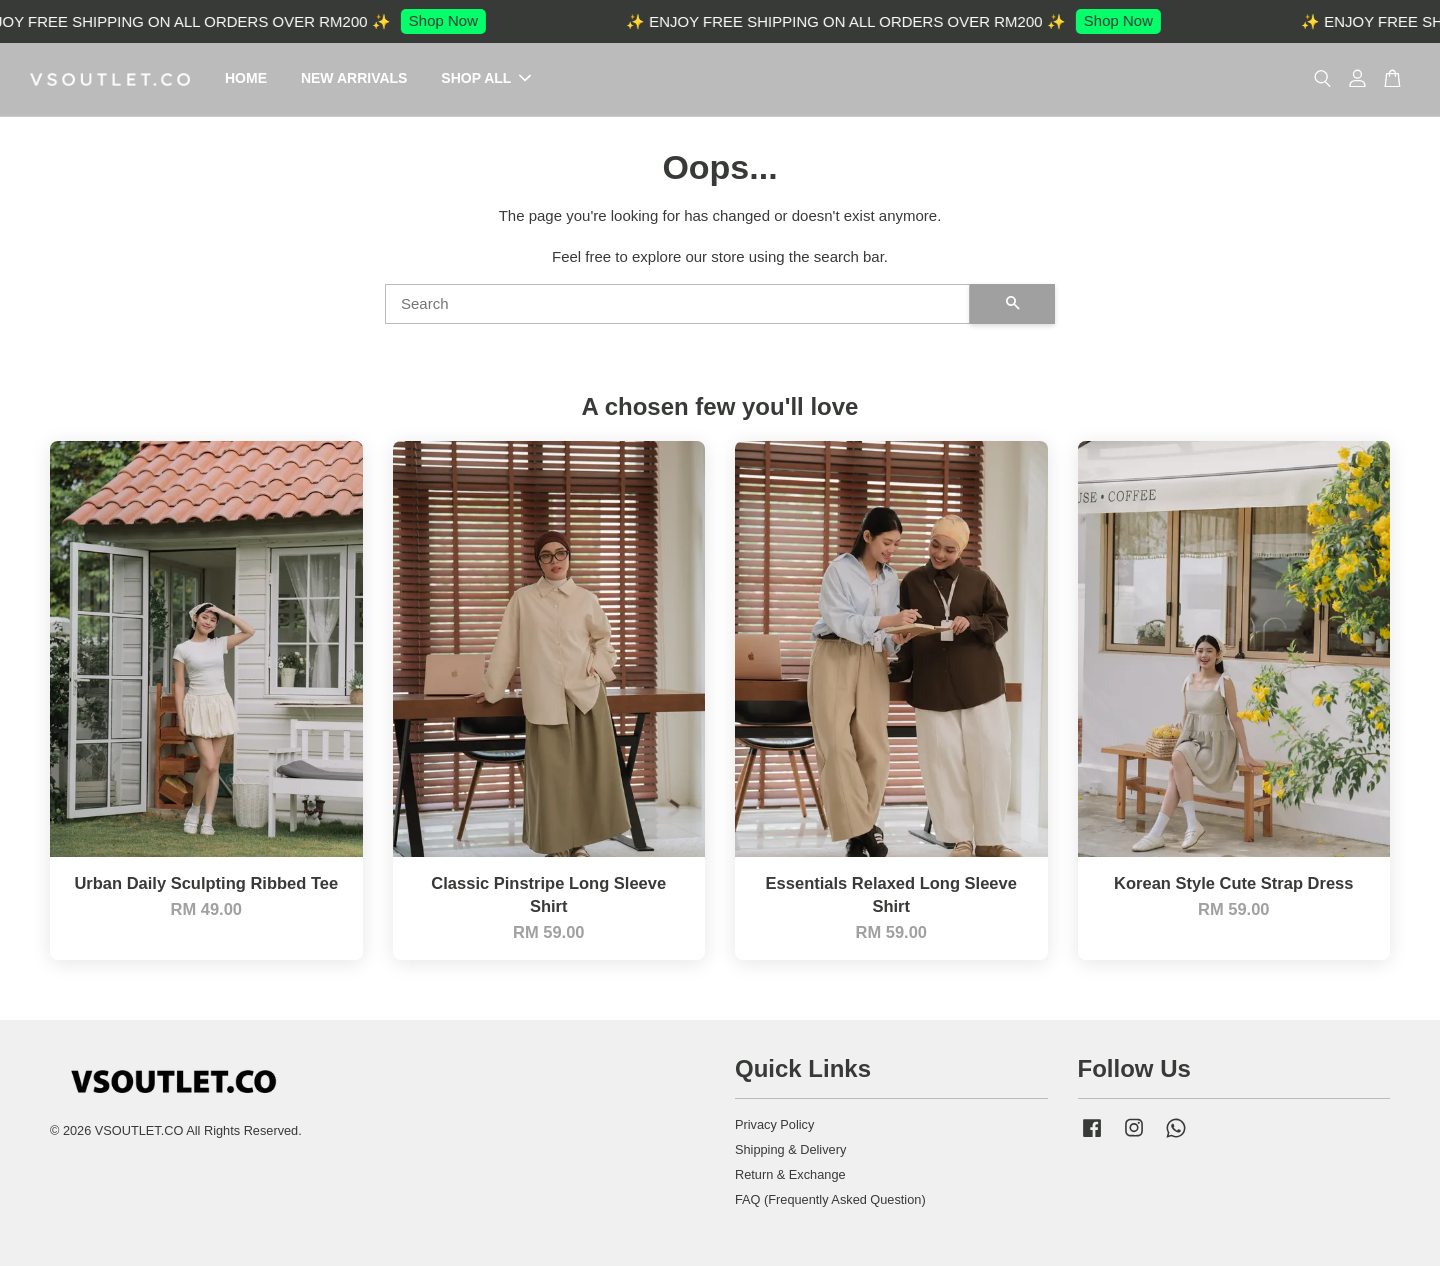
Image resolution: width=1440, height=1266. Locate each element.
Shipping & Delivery (790, 1149)
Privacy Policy (774, 1124)
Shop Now (451, 20)
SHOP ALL (486, 79)
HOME (246, 79)
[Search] (677, 304)
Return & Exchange (790, 1174)
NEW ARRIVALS (354, 79)
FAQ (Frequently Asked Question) (830, 1199)
